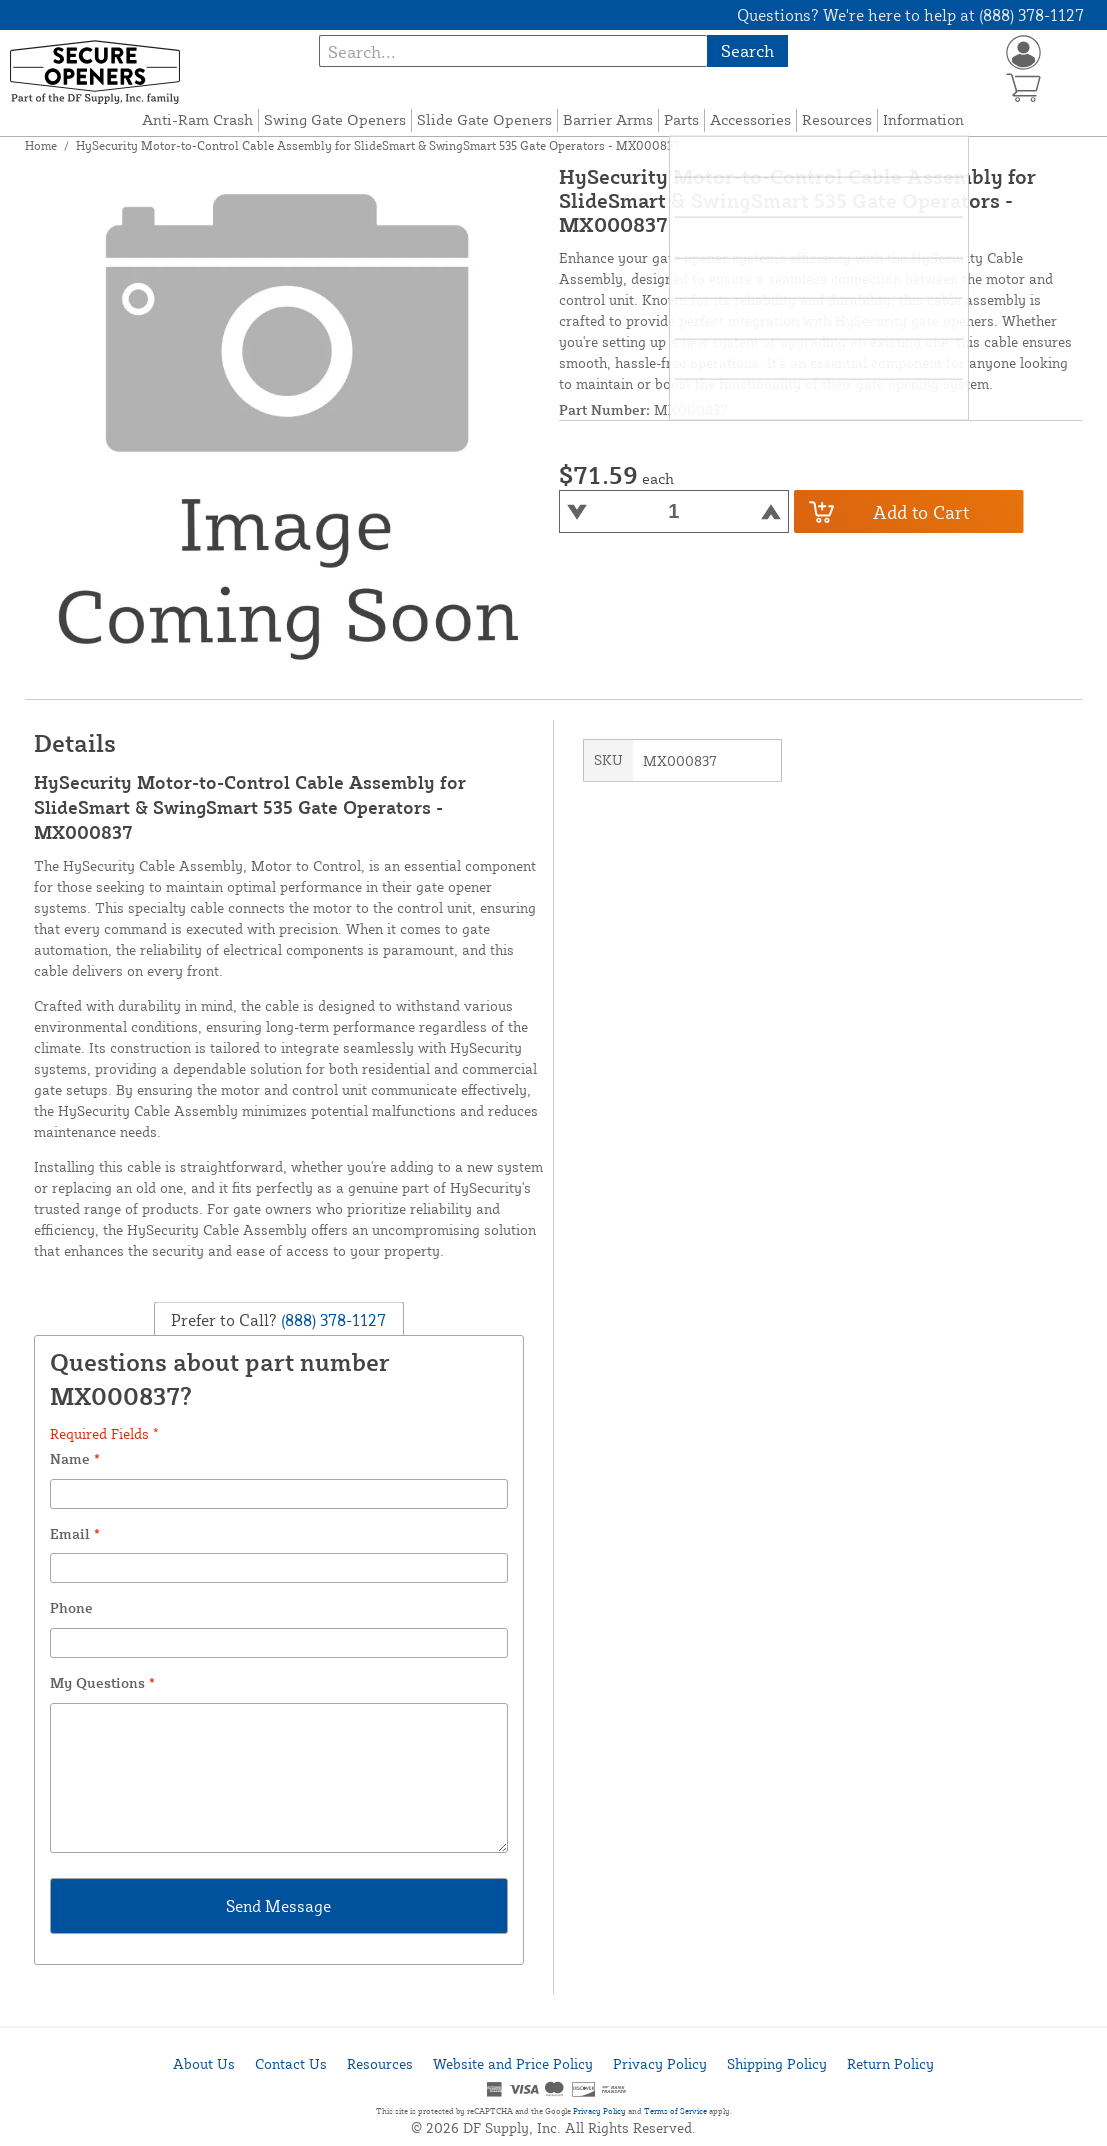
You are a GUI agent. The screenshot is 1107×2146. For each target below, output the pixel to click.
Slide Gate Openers (484, 119)
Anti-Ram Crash (197, 119)
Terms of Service (675, 2111)
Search (747, 50)
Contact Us (291, 2063)
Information (923, 119)
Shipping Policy (777, 2063)
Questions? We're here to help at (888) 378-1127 (910, 15)
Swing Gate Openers (335, 119)
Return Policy (890, 2063)
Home (41, 145)
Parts (681, 119)
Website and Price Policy (513, 2063)
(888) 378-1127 (331, 1320)
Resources (837, 119)
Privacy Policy (660, 2063)
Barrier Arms (608, 119)
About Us (204, 2063)
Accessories (750, 119)
